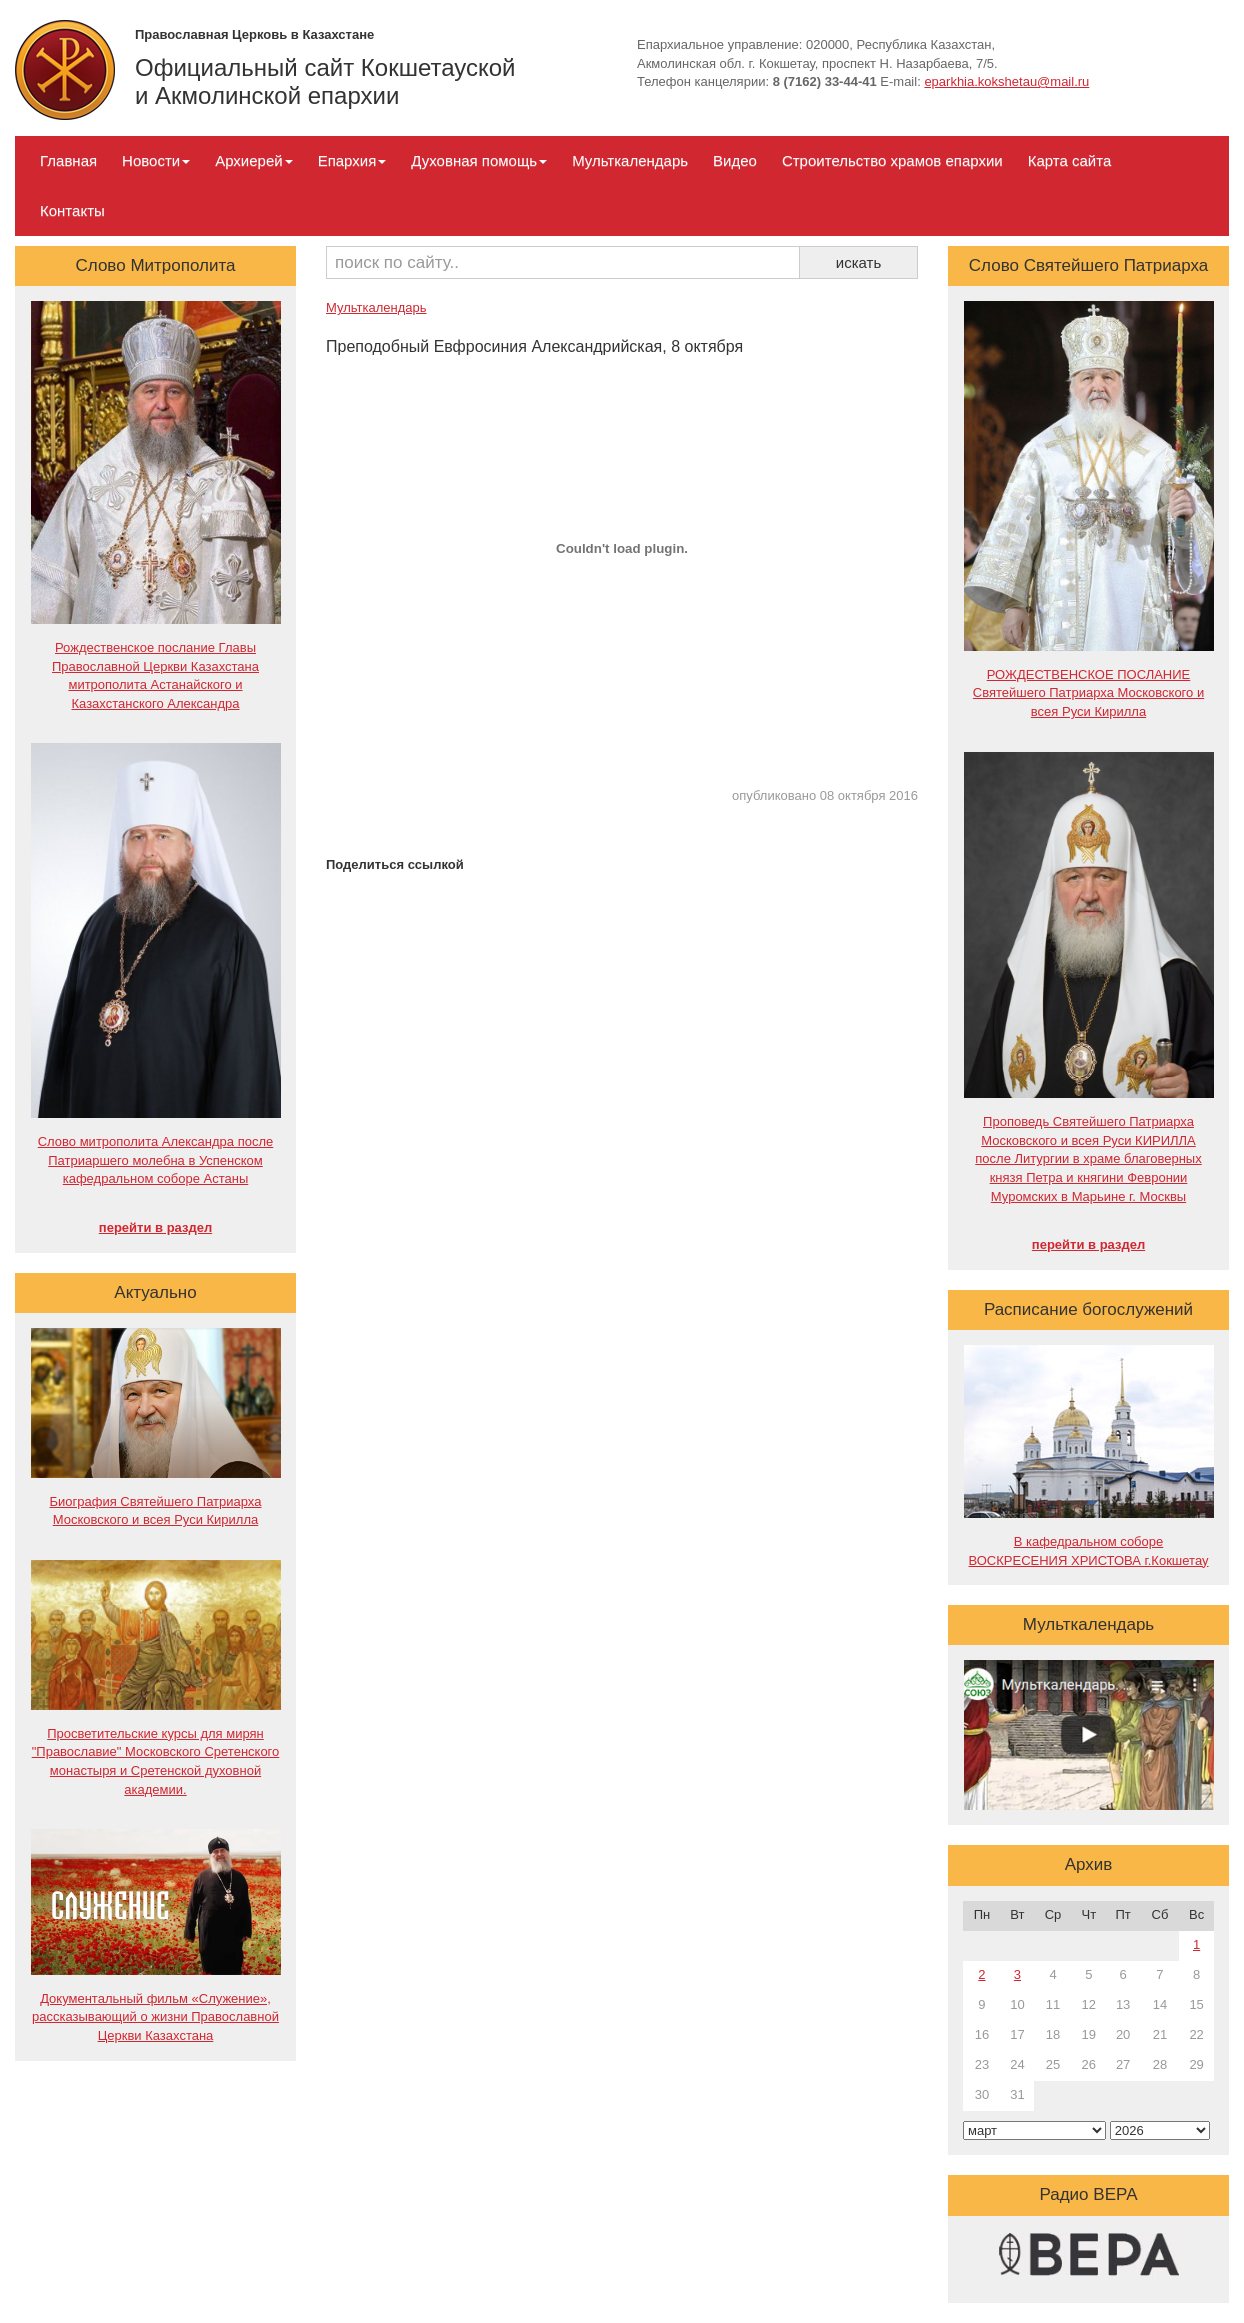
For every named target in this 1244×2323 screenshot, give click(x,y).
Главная (68, 160)
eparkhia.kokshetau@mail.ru (1006, 81)
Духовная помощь (479, 160)
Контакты (72, 210)
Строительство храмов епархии (892, 160)
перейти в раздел (155, 1227)
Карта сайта (1070, 160)
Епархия (352, 160)
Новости (156, 160)
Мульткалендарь (630, 160)
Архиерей (253, 160)
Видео (735, 160)
